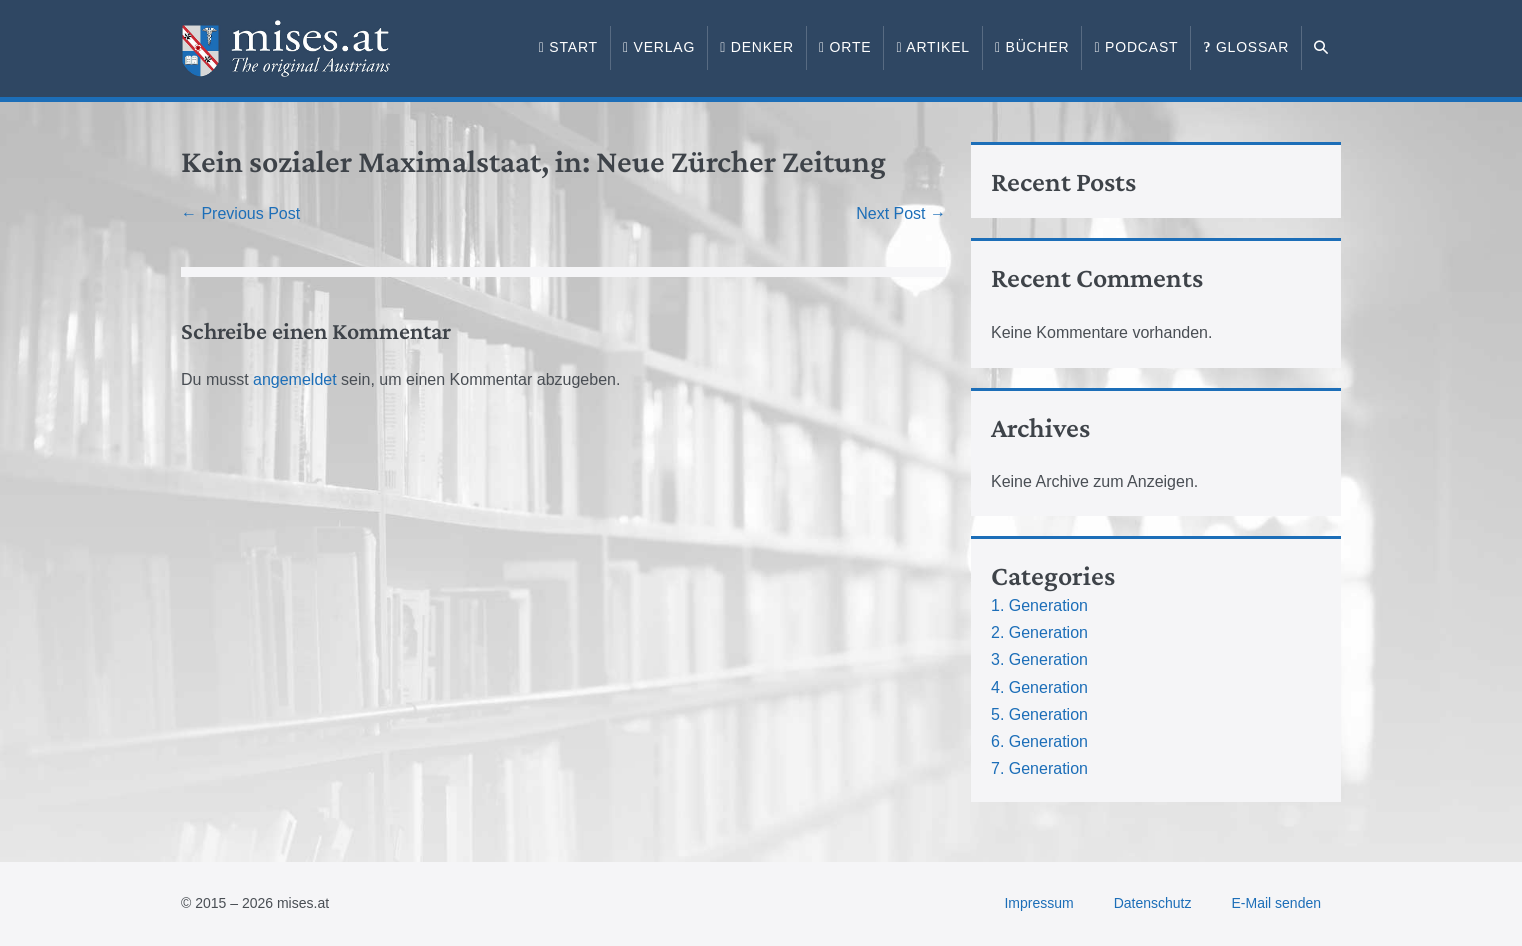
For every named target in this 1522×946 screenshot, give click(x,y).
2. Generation (1039, 632)
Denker (757, 47)
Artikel (933, 47)
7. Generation (1039, 768)
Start (568, 47)
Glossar (1246, 47)
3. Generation (1039, 659)
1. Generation (1039, 605)
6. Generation (1039, 741)
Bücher (1032, 47)
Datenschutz (1153, 903)
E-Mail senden (1277, 903)
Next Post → (901, 213)
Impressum (1038, 903)
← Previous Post (240, 213)
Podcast (1136, 47)
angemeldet (295, 379)
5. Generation (1039, 714)
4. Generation (1039, 687)
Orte (845, 47)
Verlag (659, 47)
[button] (1321, 48)
